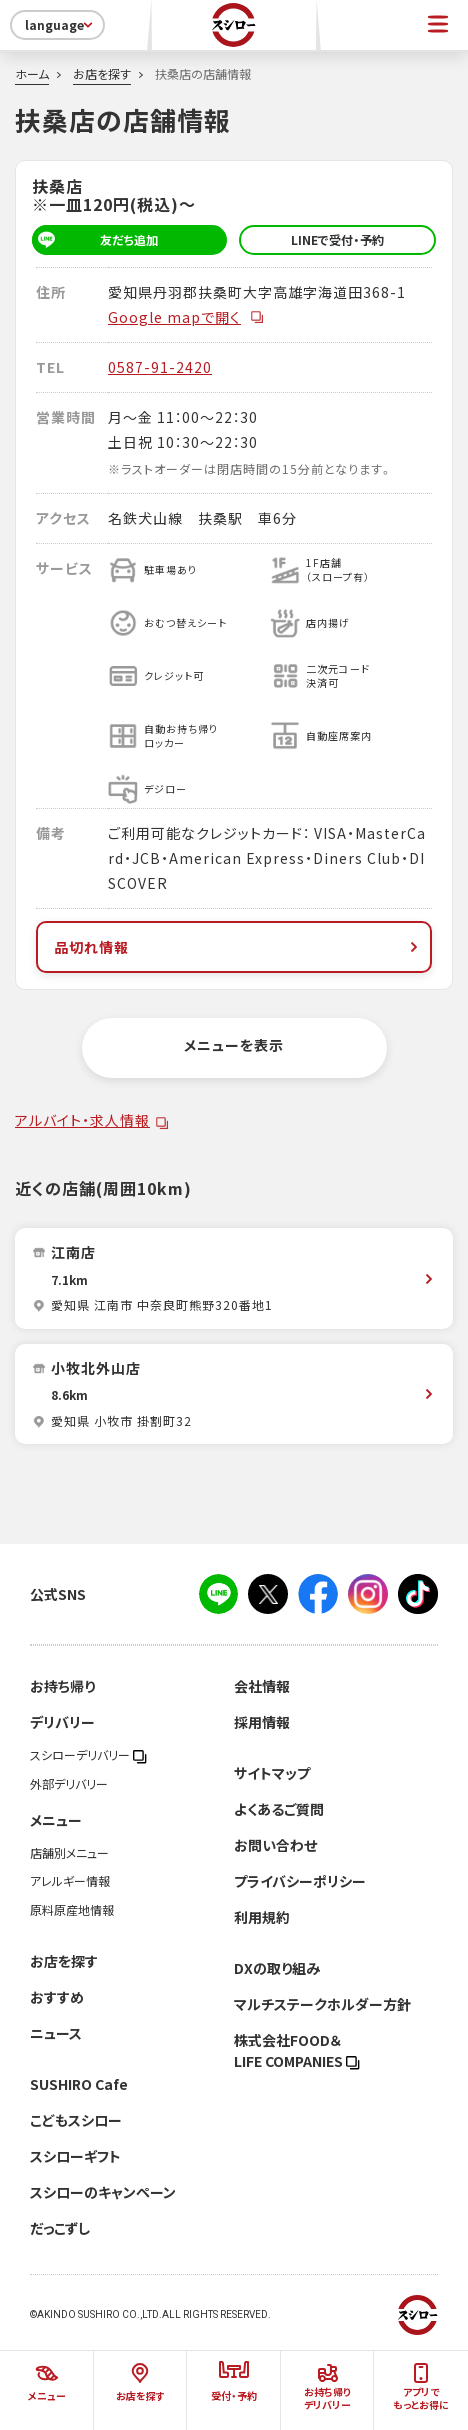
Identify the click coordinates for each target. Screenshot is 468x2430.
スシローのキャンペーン (103, 2192)
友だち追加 (95, 240)
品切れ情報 (238, 947)
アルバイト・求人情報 (82, 1120)
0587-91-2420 (160, 367)
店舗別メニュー (69, 1853)
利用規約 (262, 1917)
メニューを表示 (234, 1045)
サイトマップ (272, 1773)
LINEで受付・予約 (337, 240)
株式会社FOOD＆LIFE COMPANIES (297, 2050)
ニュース (56, 2033)
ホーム (32, 74)
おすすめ (57, 1997)
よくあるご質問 (279, 1809)
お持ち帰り (62, 1686)
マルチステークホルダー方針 (322, 2004)
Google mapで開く (186, 317)
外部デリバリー (69, 1784)
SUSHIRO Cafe (79, 2084)
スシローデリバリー (88, 1755)
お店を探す (102, 74)
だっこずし (60, 2228)
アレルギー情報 (70, 1881)
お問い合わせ (275, 1845)
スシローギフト (75, 2156)
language (60, 25)
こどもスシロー (76, 2120)
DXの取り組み (277, 1968)
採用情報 (262, 1722)
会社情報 (262, 1686)
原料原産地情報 (72, 1910)
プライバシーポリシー (300, 1881)
